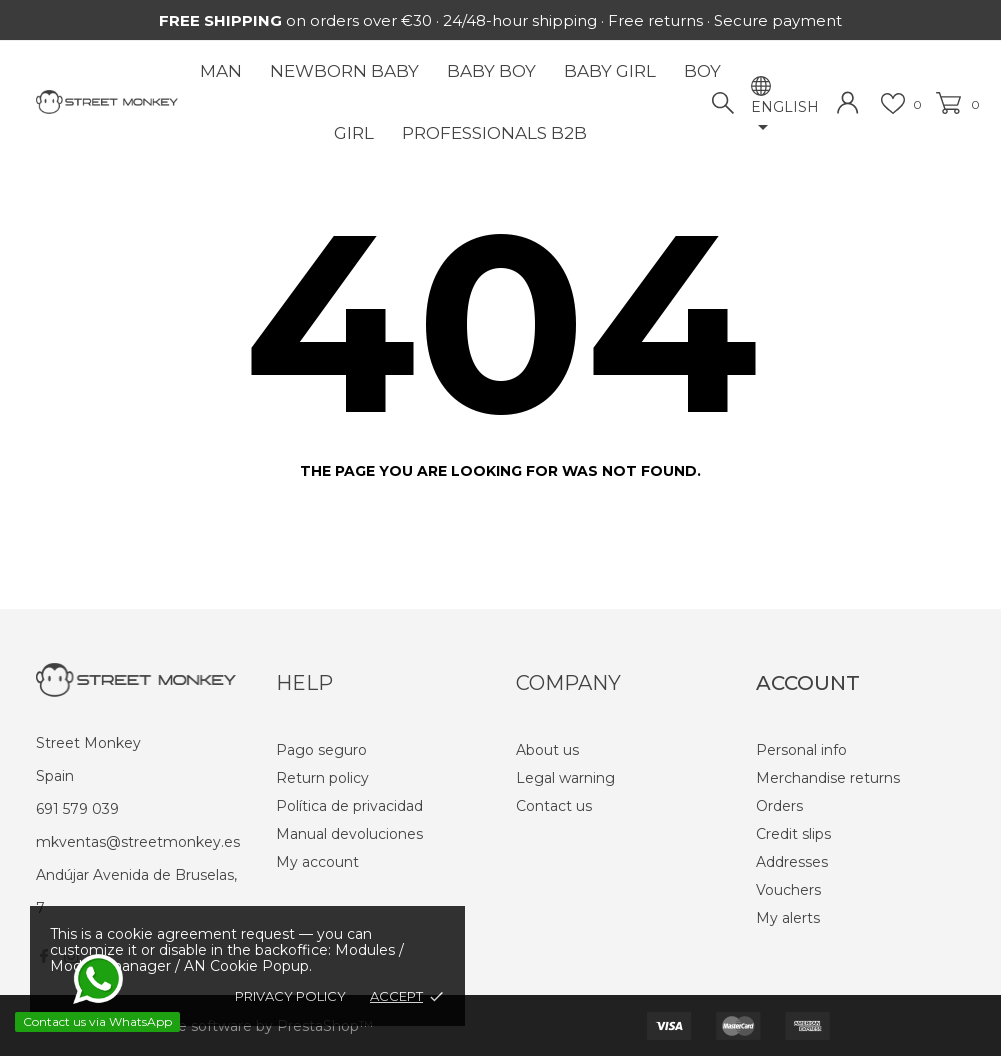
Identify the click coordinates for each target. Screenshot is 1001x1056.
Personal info (801, 750)
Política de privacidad (349, 806)
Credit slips (793, 834)
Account (808, 683)
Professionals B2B (494, 133)
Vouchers (788, 890)
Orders (779, 806)
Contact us (554, 806)
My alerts (788, 918)
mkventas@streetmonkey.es (138, 842)
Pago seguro (321, 750)
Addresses (792, 862)
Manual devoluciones (349, 834)
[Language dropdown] (785, 119)
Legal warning (565, 778)
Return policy (322, 778)
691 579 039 (77, 809)
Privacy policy (290, 996)
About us (547, 750)
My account (317, 862)
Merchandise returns (828, 778)
